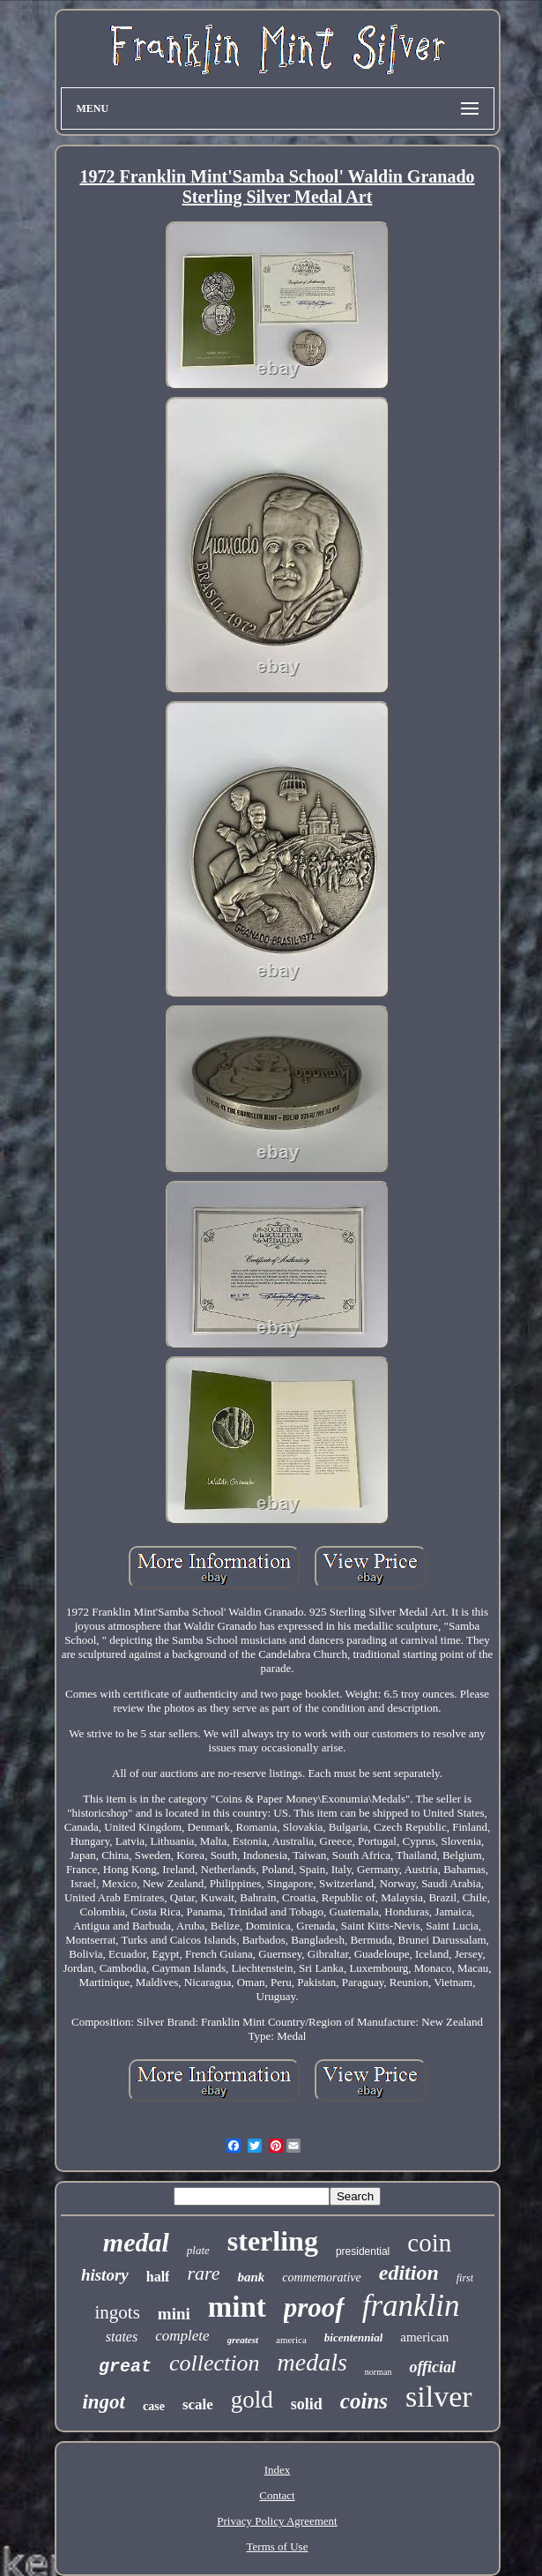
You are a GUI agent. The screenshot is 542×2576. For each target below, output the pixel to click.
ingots (116, 2312)
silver (438, 2396)
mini (174, 2313)
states (121, 2336)
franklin (411, 2306)
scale (197, 2404)
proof (314, 2307)
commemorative (321, 2277)
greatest (242, 2339)
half (158, 2276)
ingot (103, 2402)
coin (429, 2243)
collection (214, 2363)
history (105, 2275)
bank (250, 2277)
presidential (363, 2251)
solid (307, 2404)
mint (237, 2307)
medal (136, 2242)
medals (312, 2362)
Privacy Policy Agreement (277, 2520)
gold (252, 2399)
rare (203, 2273)
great (125, 2366)
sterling (272, 2241)
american (424, 2337)
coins (364, 2401)
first (465, 2278)
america (291, 2339)
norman (378, 2372)
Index (277, 2469)
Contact (276, 2495)
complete (182, 2335)
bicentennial (353, 2337)
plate (198, 2250)
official (432, 2367)
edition (409, 2272)
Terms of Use (277, 2546)
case (154, 2406)
